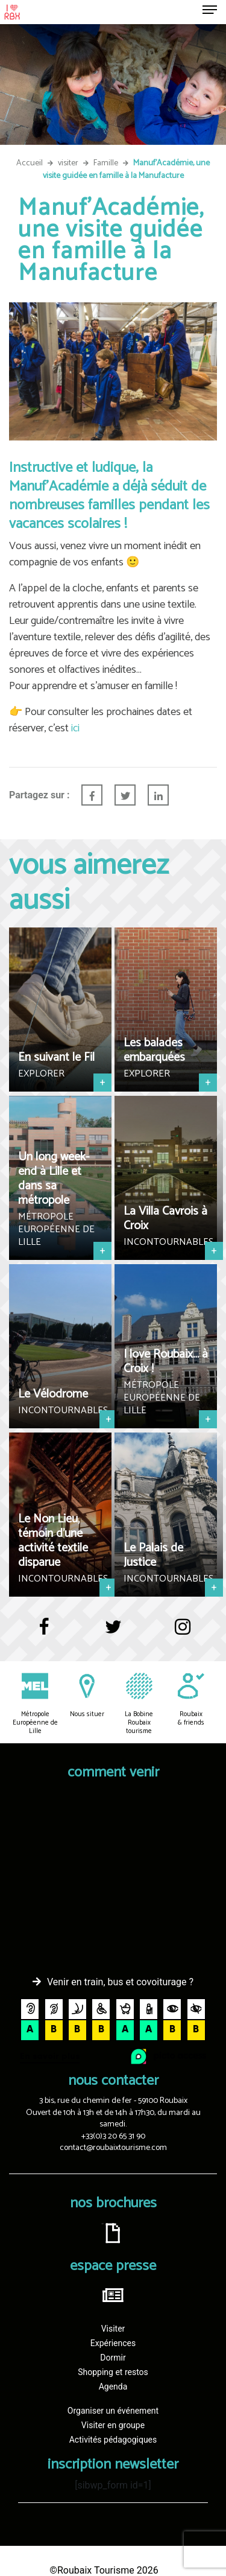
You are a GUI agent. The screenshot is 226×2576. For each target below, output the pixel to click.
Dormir (112, 2357)
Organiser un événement (113, 2410)
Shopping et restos (113, 2372)
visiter (68, 163)
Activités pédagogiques (113, 2439)
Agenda (113, 2386)
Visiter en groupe (113, 2425)
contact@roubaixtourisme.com (113, 2148)
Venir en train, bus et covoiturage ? (120, 1982)
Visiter (113, 2328)
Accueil (29, 163)
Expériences (113, 2343)
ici (74, 728)
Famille (105, 163)
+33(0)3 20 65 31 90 (113, 2136)
